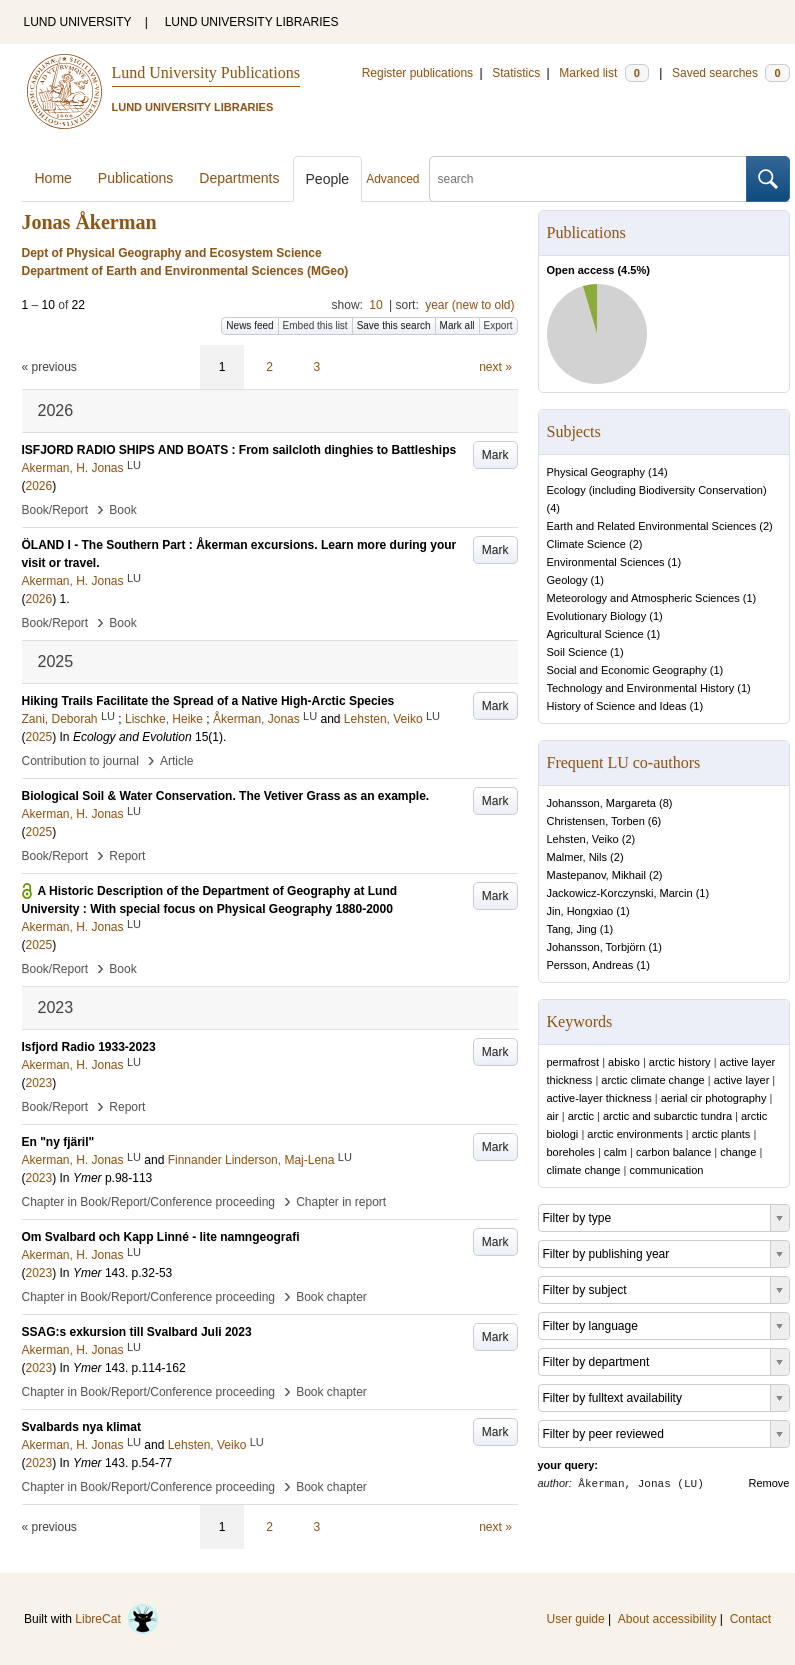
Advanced (392, 179)
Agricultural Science (595, 634)
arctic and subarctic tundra (667, 1116)
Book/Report (55, 510)
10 (375, 305)
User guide (576, 1619)
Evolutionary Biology (597, 616)
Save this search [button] (394, 325)
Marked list (603, 73)
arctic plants (721, 1134)
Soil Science (577, 652)
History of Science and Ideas (617, 706)
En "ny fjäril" (58, 1142)
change (738, 1152)
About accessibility (667, 1619)
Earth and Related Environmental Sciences (652, 526)
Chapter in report (341, 1202)
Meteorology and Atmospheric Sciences (643, 598)
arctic (581, 1116)
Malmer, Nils (577, 857)
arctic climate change (652, 1080)
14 (658, 472)
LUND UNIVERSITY (78, 22)
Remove (769, 1483)
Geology (567, 580)
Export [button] (498, 325)
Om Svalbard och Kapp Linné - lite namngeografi (161, 1237)
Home (53, 178)
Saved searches (731, 73)
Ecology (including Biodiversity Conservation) (657, 490)
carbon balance (673, 1152)
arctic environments (634, 1134)
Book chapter (331, 1297)
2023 (39, 1083)
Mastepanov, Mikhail (596, 875)
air (553, 1116)
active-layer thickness (599, 1098)
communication (666, 1170)
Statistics (516, 73)
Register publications (417, 73)
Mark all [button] (457, 325)
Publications (136, 178)
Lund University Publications (206, 72)
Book (122, 510)
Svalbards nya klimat (81, 1427)
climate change (584, 1170)
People (328, 179)
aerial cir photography (714, 1098)
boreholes (571, 1152)
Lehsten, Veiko (583, 839)
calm (615, 1152)
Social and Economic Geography (627, 670)
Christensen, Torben (596, 821)
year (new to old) (469, 305)
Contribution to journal (80, 761)
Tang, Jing (572, 929)
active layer (742, 1080)
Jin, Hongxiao (580, 911)
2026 (39, 486)
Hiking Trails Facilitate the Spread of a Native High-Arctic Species (208, 701)
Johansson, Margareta (601, 803)
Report (127, 856)
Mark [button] (495, 455)
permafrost (573, 1062)
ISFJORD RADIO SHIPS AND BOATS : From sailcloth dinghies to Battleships (239, 450)
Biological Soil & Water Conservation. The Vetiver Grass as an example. (226, 796)
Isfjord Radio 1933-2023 (89, 1047)
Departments (239, 178)
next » (495, 367)
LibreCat (117, 1619)
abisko (624, 1062)
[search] (588, 179)
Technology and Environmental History (641, 688)
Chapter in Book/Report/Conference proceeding (149, 1202)
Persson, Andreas (590, 965)
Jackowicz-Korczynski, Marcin (620, 893)
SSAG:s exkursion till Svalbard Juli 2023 (137, 1332)
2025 (39, 737)
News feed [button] (249, 325)
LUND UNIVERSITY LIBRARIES (252, 22)
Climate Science (586, 544)
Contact (750, 1619)
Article (176, 761)
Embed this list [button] (315, 325)
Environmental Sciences (606, 562)
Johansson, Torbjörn (596, 947)
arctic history (680, 1062)
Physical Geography (596, 472)
